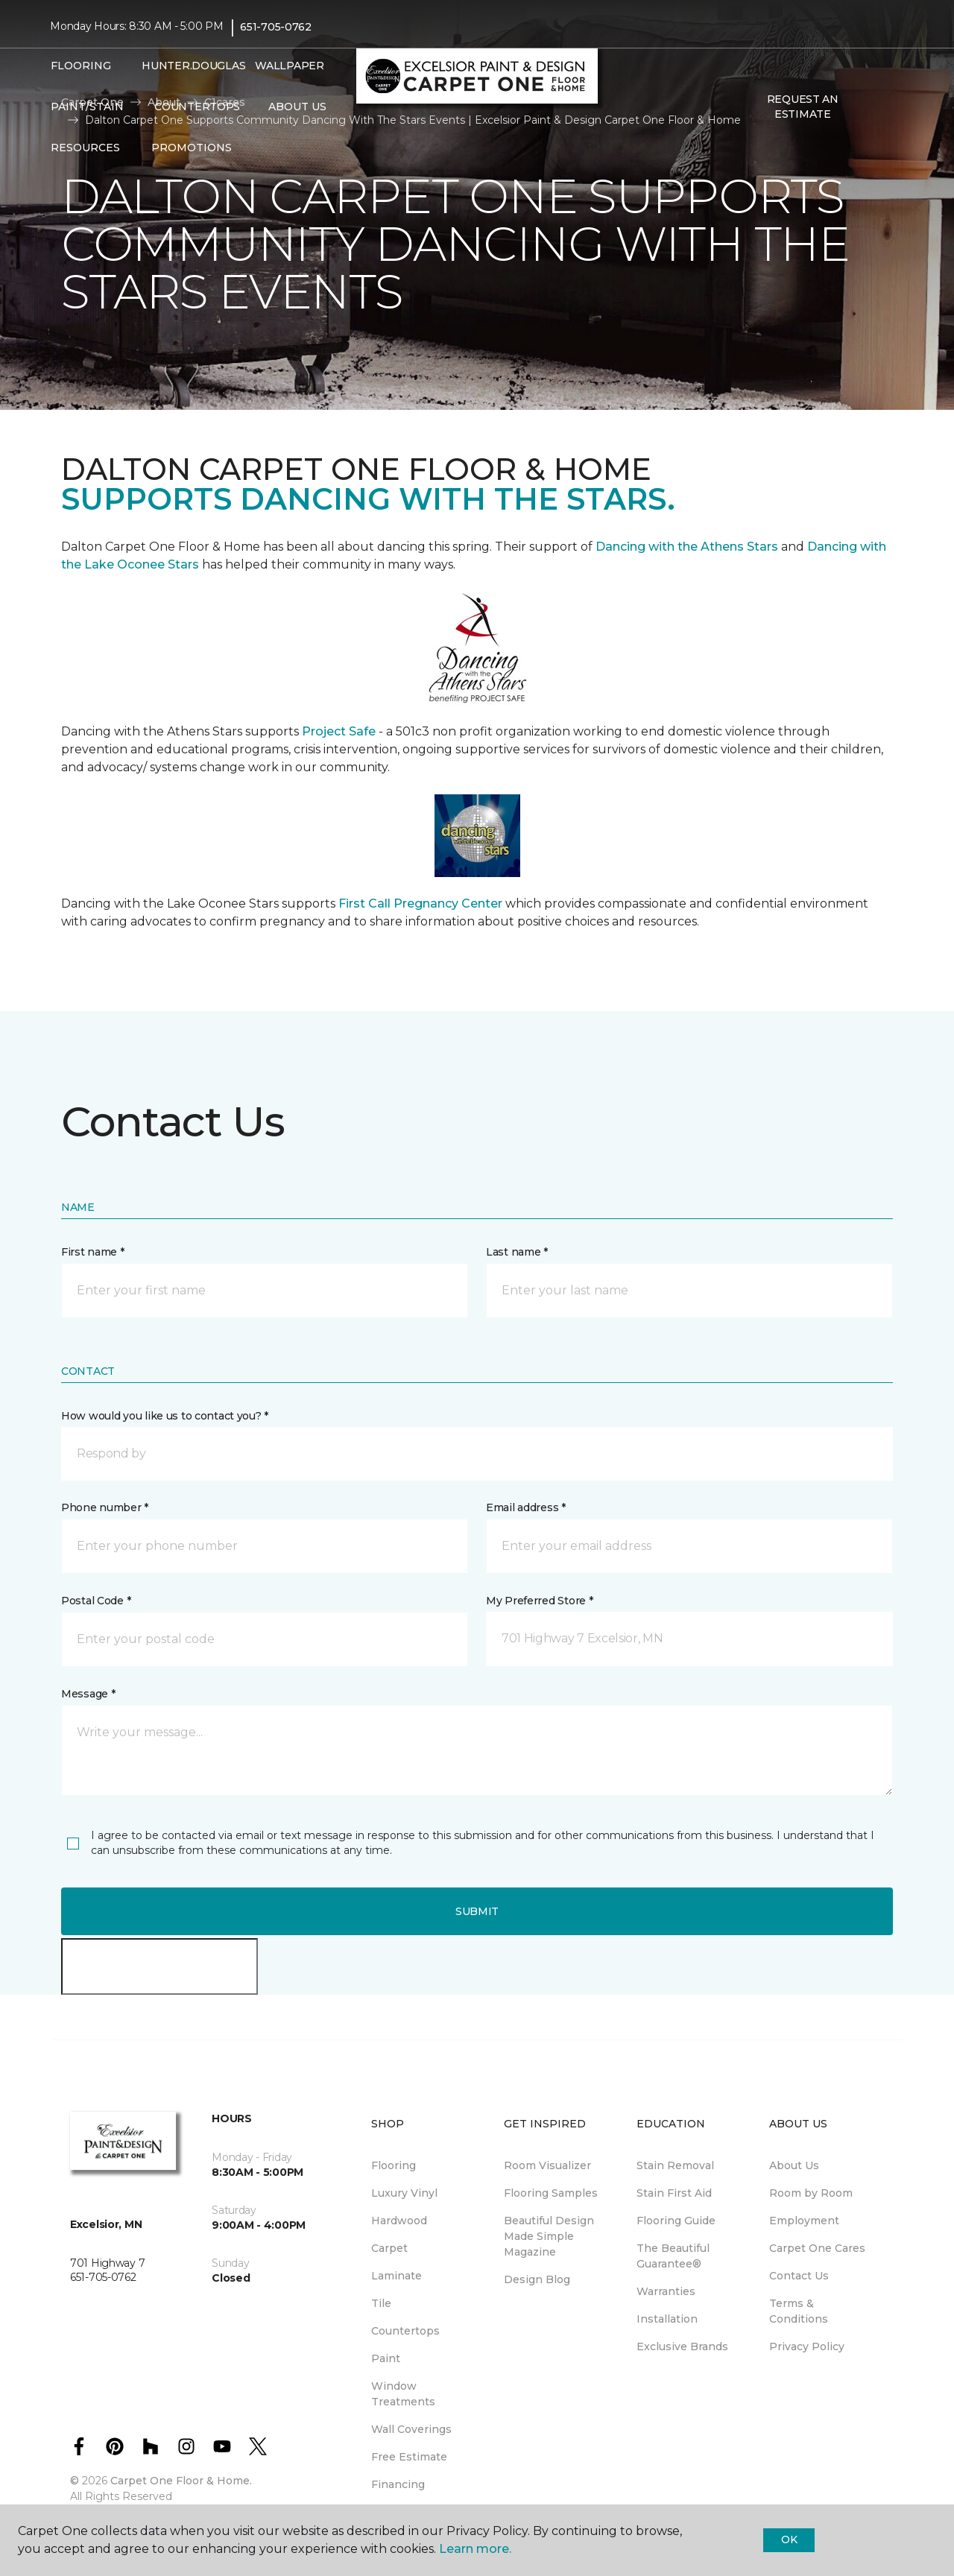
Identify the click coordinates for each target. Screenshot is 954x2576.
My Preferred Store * (539, 1600)
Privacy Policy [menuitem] (806, 2346)
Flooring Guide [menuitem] (676, 2220)
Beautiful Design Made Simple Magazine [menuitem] (549, 2236)
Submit (477, 1911)
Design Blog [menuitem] (537, 2279)
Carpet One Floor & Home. (181, 2480)
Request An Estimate (802, 106)
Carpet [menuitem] (389, 2248)
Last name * (517, 1252)
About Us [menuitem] (794, 2165)
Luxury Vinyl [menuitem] (404, 2193)
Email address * (526, 1507)
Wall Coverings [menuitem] (411, 2429)
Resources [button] (85, 147)
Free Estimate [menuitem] (409, 2456)
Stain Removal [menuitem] (675, 2165)
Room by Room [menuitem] (811, 2193)
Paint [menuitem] (385, 2358)
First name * (92, 1252)
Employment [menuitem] (804, 2220)
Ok (789, 2539)
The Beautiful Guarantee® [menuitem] (673, 2255)
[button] (871, 107)
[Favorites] (889, 107)
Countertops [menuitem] (197, 106)
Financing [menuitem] (398, 2484)
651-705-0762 (276, 27)
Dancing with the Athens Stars (685, 546)
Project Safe (339, 731)
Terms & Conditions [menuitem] (798, 2311)
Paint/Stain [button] (87, 106)
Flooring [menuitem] (393, 2165)
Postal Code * (95, 1600)
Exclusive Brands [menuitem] (682, 2346)
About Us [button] (297, 106)
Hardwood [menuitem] (399, 2220)
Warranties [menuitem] (665, 2291)
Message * (88, 1694)
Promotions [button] (191, 147)
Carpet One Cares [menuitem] (817, 2248)
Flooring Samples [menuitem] (551, 2193)
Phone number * (104, 1507)
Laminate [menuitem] (396, 2275)
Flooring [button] (81, 65)
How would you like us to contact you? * (164, 1416)
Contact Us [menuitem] (799, 2275)
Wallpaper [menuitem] (289, 65)
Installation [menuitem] (667, 2319)
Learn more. (475, 2549)
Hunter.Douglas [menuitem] (189, 65)
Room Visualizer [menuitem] (547, 2165)
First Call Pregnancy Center (421, 903)
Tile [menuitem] (381, 2303)
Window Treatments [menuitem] (403, 2393)
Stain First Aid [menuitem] (674, 2193)
